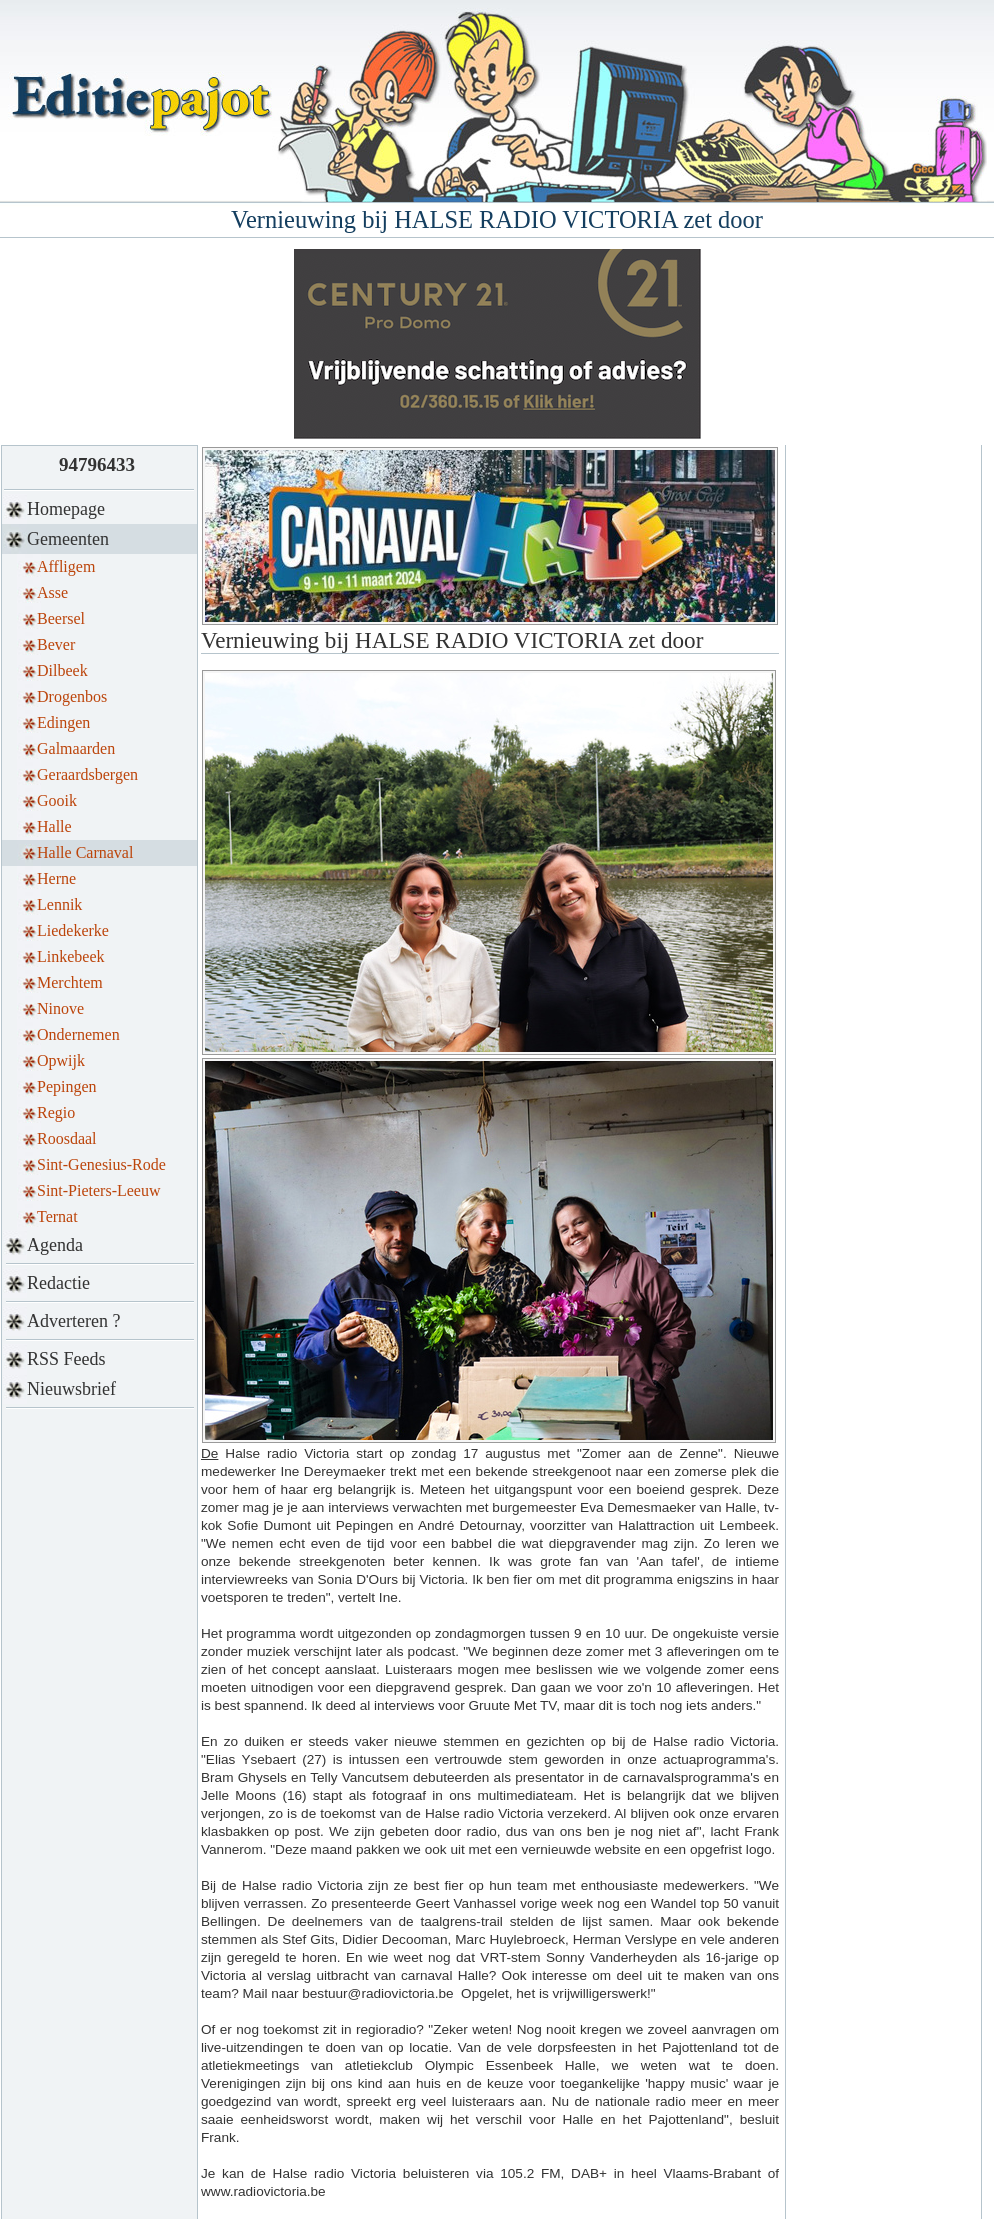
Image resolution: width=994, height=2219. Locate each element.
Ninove (60, 1008)
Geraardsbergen (87, 774)
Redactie (58, 1283)
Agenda (55, 1245)
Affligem (66, 566)
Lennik (59, 904)
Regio (56, 1112)
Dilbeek (62, 670)
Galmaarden (76, 748)
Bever (56, 644)
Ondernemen (78, 1034)
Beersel (61, 618)
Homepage (66, 509)
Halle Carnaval (85, 852)
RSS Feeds (66, 1359)
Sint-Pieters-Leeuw (99, 1190)
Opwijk (61, 1060)
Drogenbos (72, 696)
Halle (54, 826)
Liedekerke (73, 930)
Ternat (57, 1216)
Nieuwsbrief (71, 1389)
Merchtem (70, 982)
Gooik (57, 800)
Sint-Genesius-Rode (101, 1164)
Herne (56, 878)
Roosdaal (67, 1138)
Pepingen (67, 1086)
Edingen (63, 722)
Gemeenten (68, 539)
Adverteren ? (73, 1321)
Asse (52, 592)
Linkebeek (71, 956)
